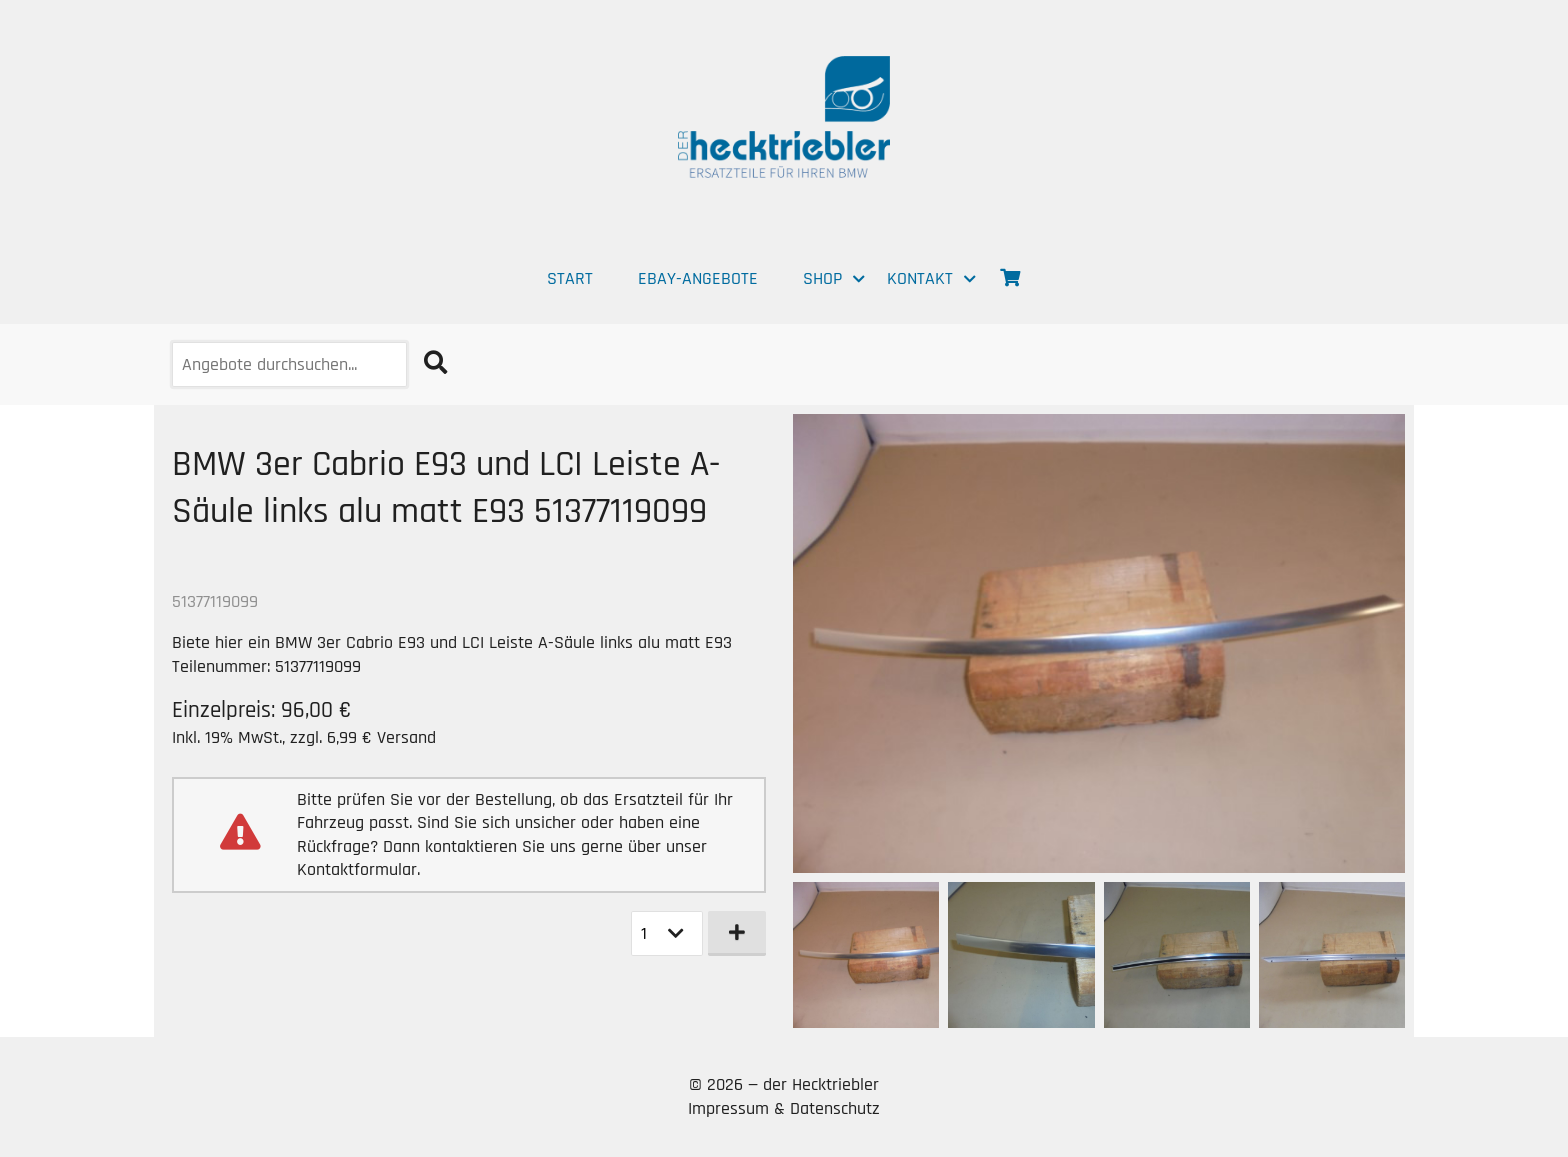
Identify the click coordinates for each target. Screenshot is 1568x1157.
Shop (822, 278)
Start (570, 278)
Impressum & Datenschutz (784, 1108)
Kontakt (920, 278)
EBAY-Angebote (698, 278)
